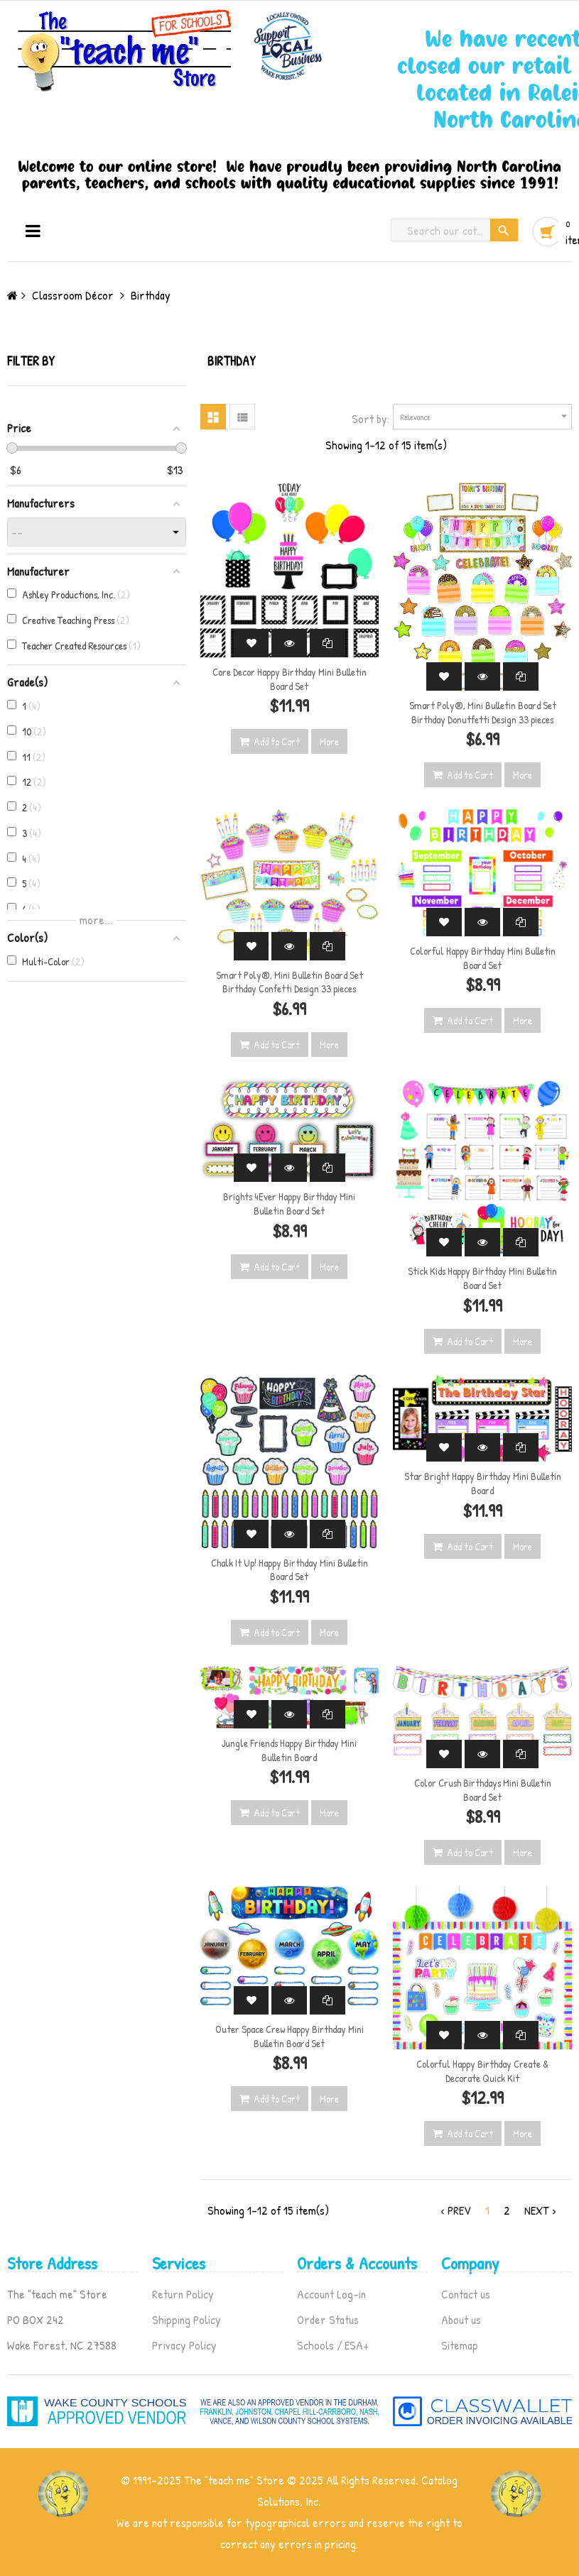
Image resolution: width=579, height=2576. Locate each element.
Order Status (328, 2319)
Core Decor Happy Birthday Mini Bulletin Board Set (289, 679)
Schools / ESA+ (333, 2345)
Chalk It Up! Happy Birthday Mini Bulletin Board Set (289, 1569)
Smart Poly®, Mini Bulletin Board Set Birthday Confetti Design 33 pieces (289, 982)
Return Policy (183, 2294)
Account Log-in (331, 2294)
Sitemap (459, 2345)
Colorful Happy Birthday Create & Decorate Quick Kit (482, 2071)
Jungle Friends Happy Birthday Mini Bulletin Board (289, 1750)
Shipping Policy (186, 2319)
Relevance (486, 416)
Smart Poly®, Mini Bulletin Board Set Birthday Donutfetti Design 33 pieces (482, 712)
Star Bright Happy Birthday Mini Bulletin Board (482, 1483)
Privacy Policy (184, 2345)
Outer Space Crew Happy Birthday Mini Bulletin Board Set (289, 2036)
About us (461, 2319)
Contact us (465, 2294)
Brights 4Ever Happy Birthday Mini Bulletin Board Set (289, 1203)
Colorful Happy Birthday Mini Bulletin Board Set (483, 957)
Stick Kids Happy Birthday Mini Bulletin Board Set (482, 1278)
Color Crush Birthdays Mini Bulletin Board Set (482, 1789)
